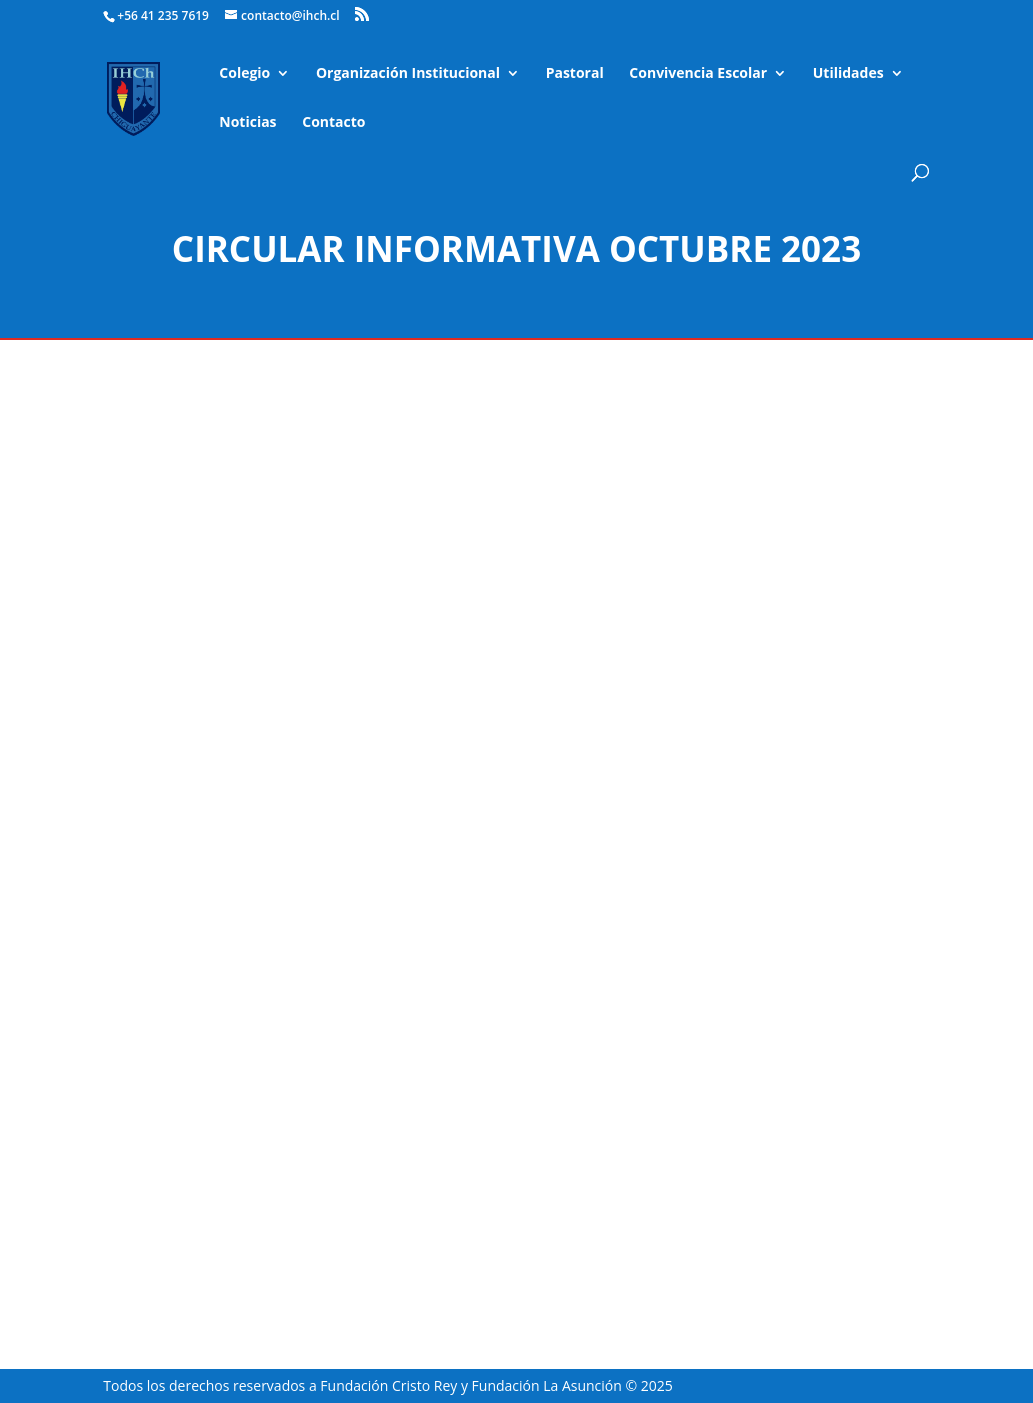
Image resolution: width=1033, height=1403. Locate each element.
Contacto (333, 123)
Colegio (244, 74)
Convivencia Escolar (698, 74)
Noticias (247, 123)
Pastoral (575, 74)
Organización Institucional (408, 74)
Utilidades (848, 74)
